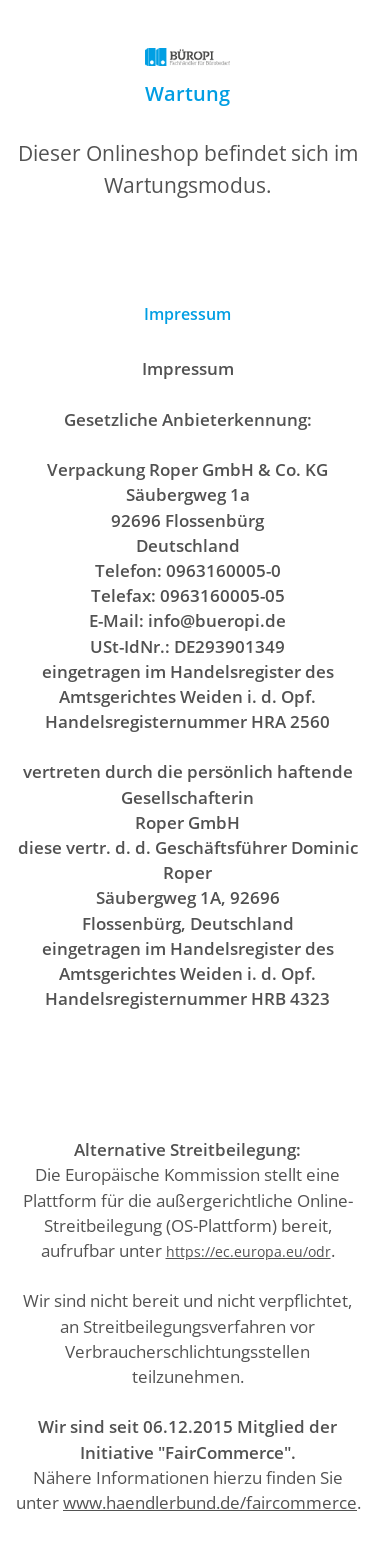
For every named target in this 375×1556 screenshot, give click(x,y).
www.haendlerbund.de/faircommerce (210, 1502)
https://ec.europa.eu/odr (248, 1251)
